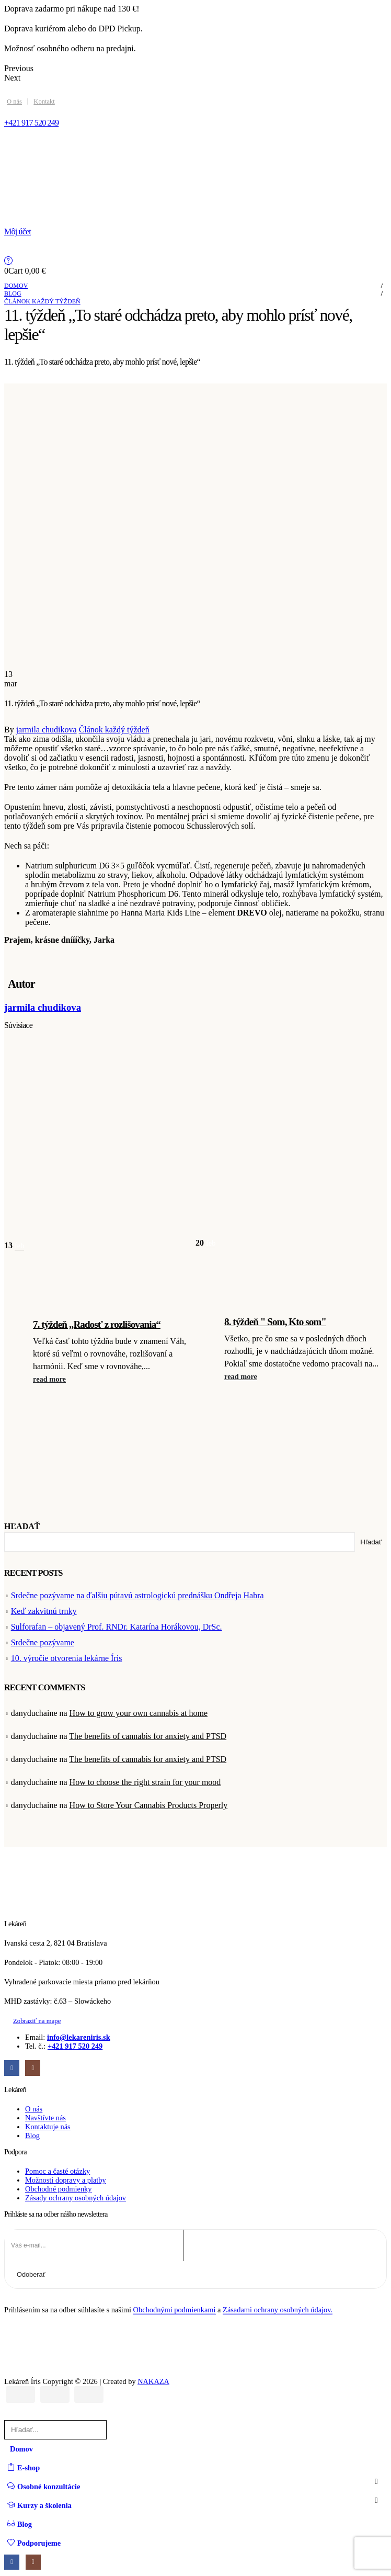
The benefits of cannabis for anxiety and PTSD (147, 1736)
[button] (50, 1379)
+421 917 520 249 (75, 2046)
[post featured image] (100, 1197)
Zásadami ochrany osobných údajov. (277, 2310)
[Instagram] (32, 2067)
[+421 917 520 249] (195, 123)
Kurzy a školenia (39, 2505)
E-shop (23, 2467)
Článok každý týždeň (114, 729)
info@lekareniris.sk (78, 2037)
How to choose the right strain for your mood (145, 1782)
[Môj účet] (195, 231)
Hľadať (22, 1526)
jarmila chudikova (46, 729)
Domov (21, 2449)
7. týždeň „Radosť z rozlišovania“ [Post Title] (96, 1324)
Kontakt (43, 101)
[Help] (195, 261)
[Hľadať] (120, 2430)
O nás (14, 101)
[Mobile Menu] (11, 146)
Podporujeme (34, 2542)
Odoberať (31, 2274)
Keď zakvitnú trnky (44, 1611)
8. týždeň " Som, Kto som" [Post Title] (275, 1321)
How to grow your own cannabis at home (139, 1713)
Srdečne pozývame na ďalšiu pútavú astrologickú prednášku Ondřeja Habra (137, 1595)
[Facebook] (11, 2067)
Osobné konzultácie (43, 2486)
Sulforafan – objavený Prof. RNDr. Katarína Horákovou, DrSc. (116, 1626)
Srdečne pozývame (42, 1642)
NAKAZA (153, 2381)
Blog (19, 2523)
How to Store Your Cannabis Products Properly (149, 1805)
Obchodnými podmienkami (174, 2310)
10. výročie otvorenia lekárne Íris (66, 1658)
